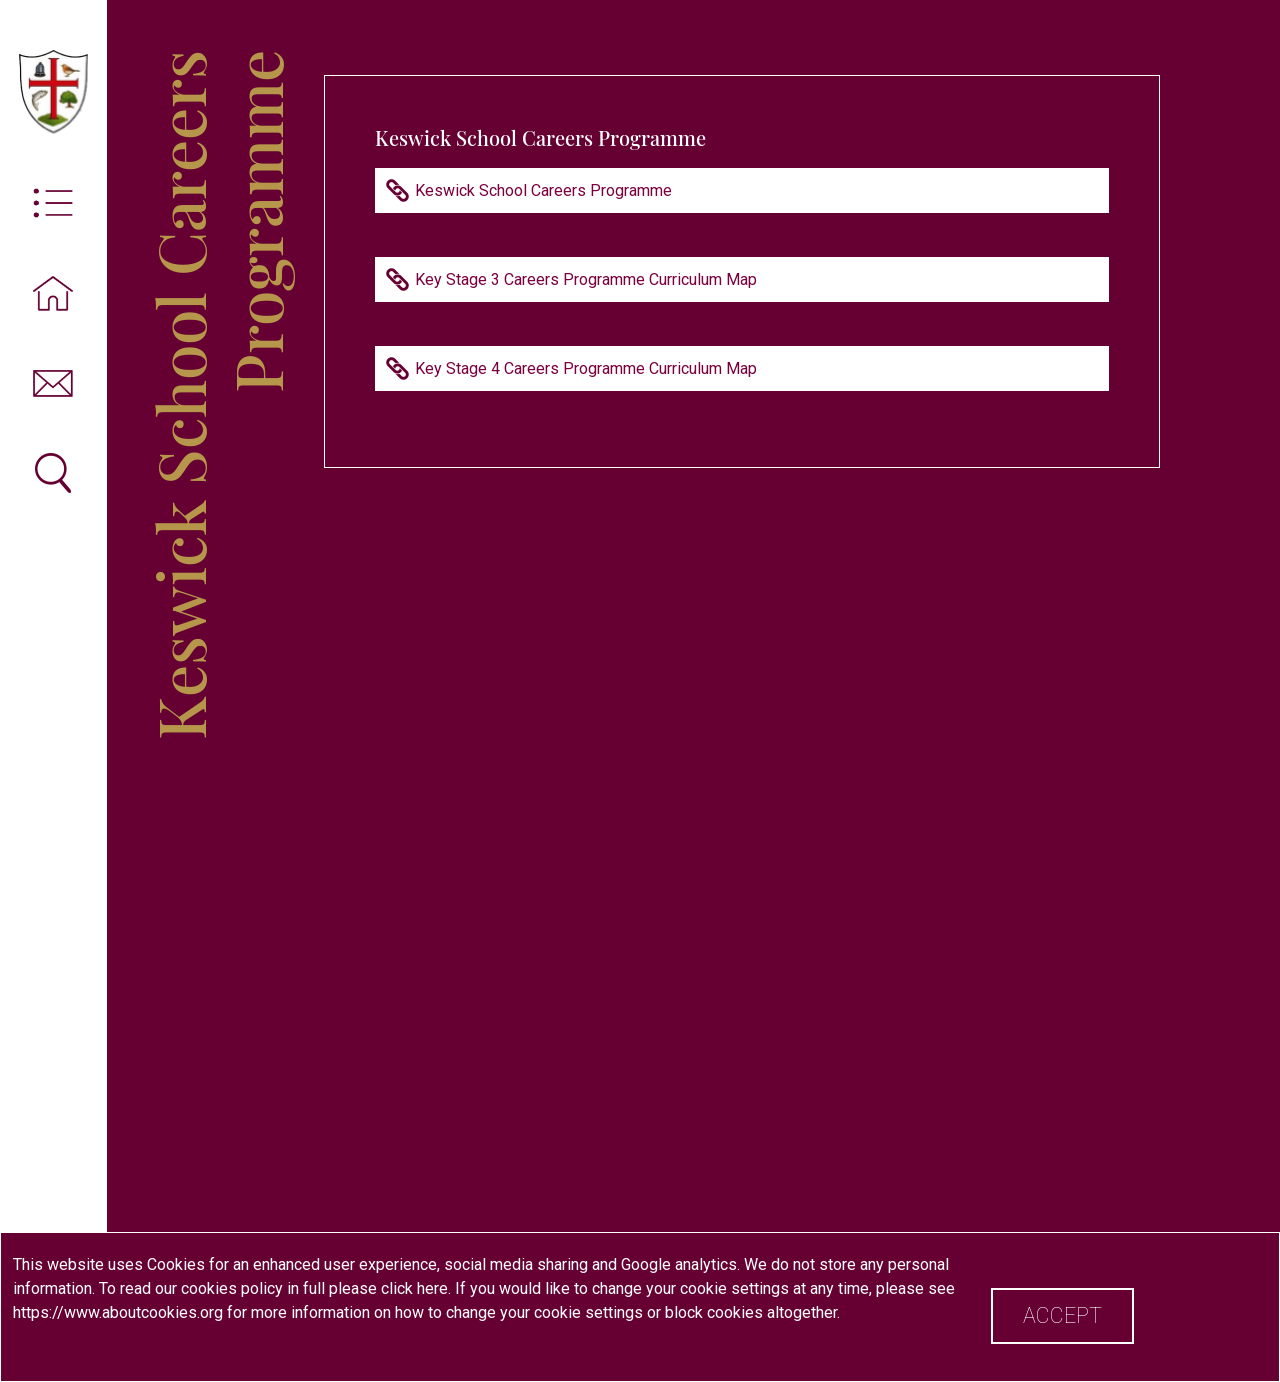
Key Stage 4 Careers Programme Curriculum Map (586, 368)
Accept (1062, 1315)
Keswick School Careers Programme (543, 190)
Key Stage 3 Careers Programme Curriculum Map (586, 279)
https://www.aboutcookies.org (118, 1312)
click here (414, 1288)
